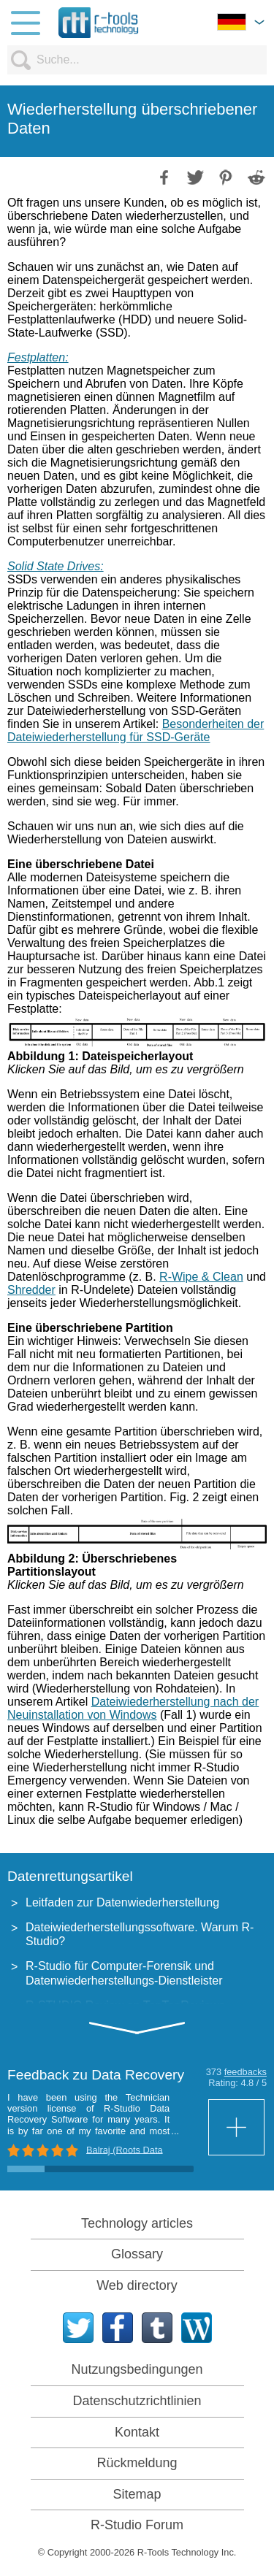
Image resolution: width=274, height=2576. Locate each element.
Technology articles (137, 2223)
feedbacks (245, 2071)
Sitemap (137, 2494)
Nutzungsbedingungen (136, 2369)
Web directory (137, 2285)
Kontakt (137, 2432)
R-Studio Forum (137, 2525)
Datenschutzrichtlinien (136, 2400)
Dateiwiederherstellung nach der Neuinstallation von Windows (133, 1708)
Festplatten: (38, 357)
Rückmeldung (136, 2463)
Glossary (137, 2254)
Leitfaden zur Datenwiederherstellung (122, 1902)
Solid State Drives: (55, 566)
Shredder (31, 1290)
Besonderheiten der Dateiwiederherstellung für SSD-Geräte (135, 730)
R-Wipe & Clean (201, 1276)
